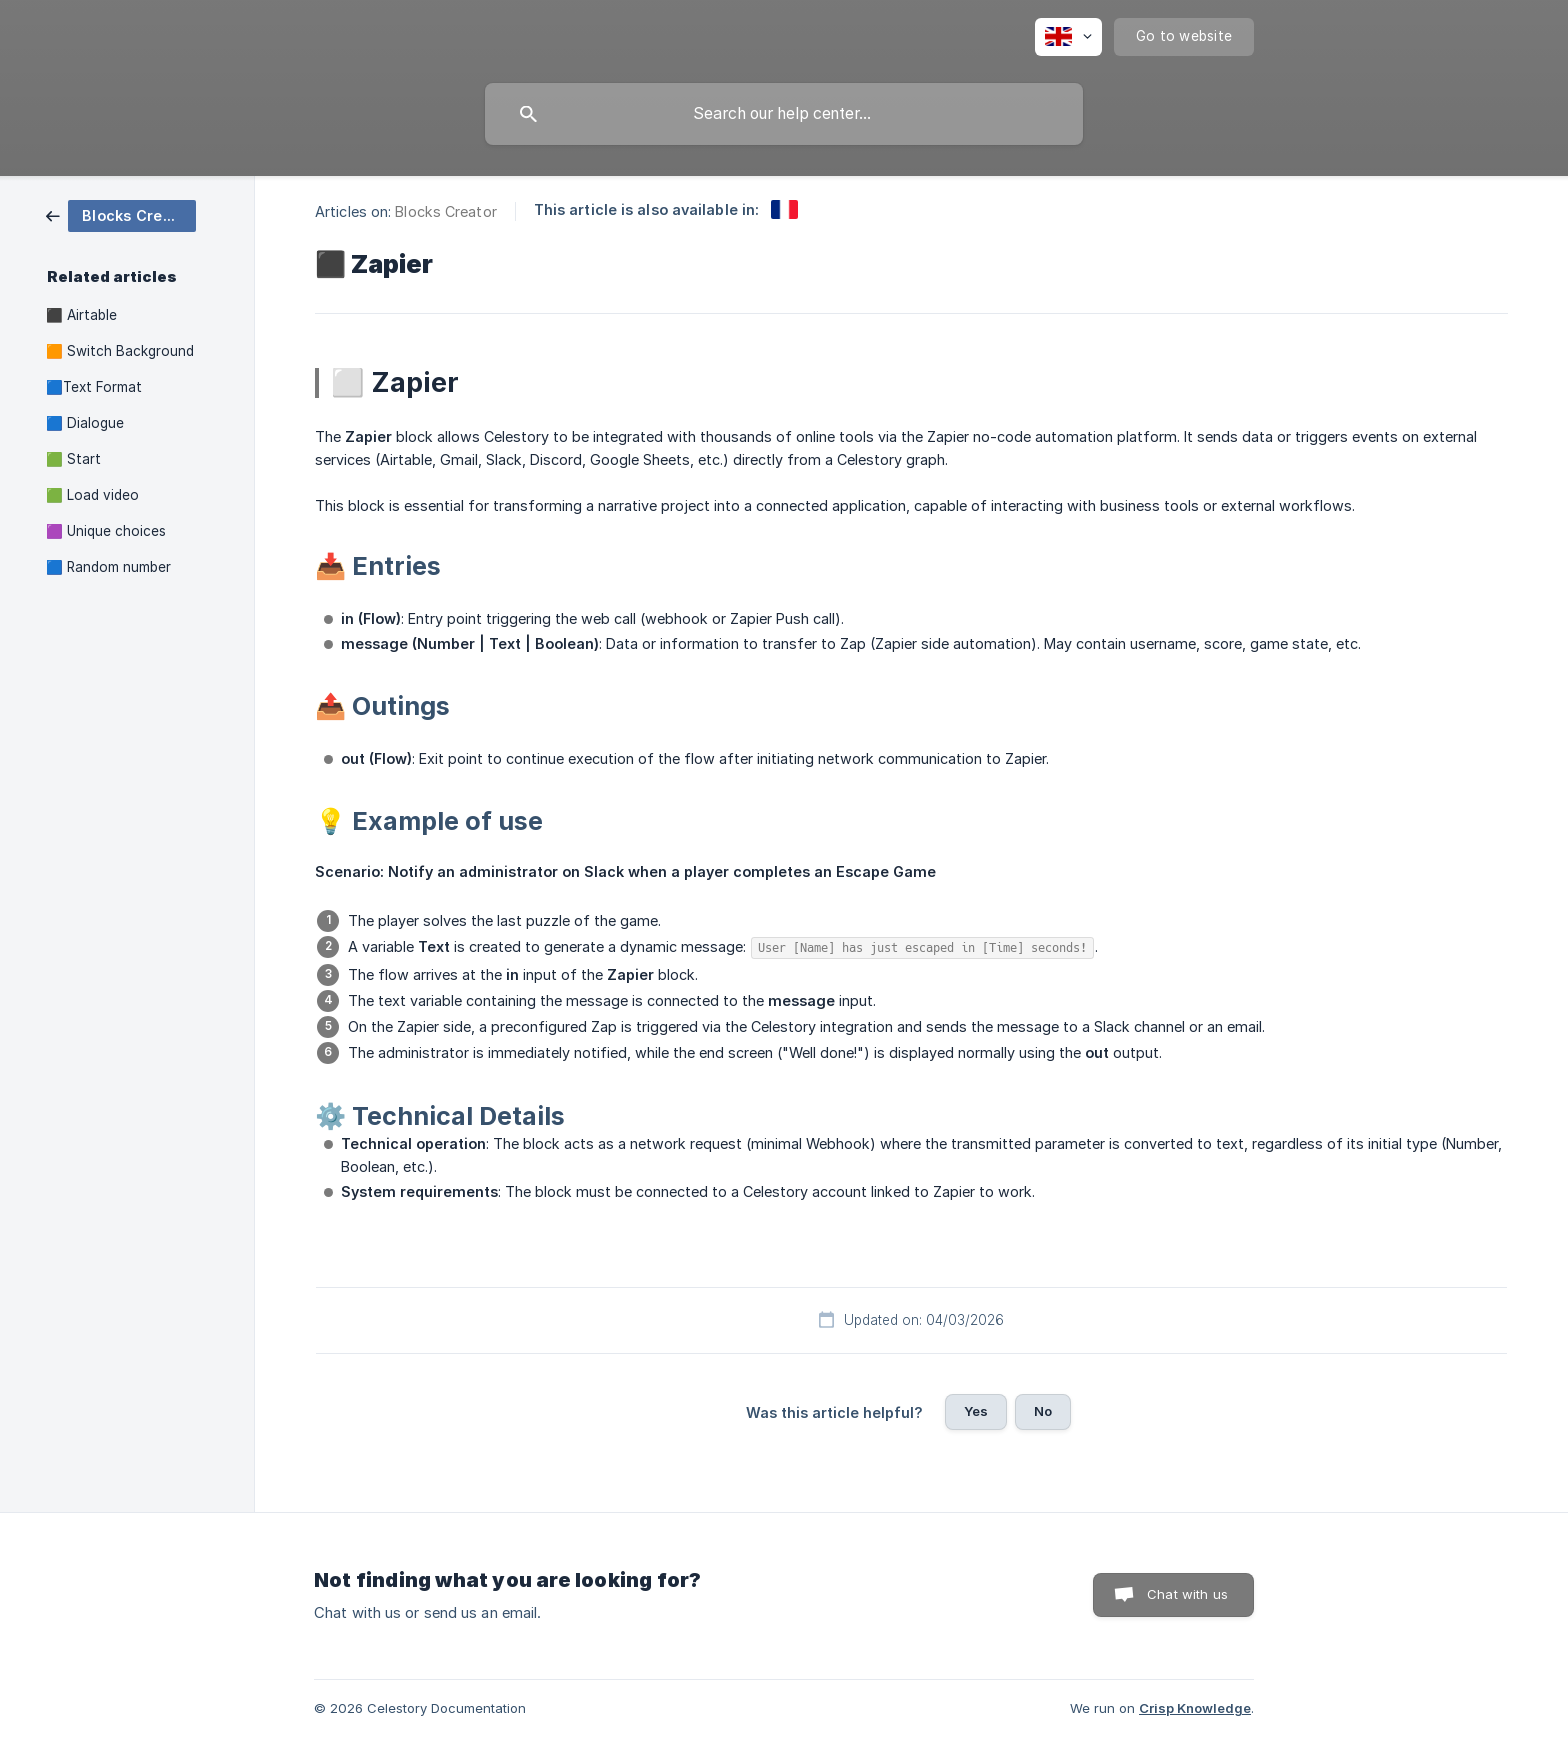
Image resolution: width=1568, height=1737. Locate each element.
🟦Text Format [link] (94, 387)
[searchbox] (784, 114)
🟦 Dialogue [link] (85, 423)
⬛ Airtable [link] (81, 315)
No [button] (1043, 1411)
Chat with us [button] (1187, 1594)
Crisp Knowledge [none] (1195, 1708)
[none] (1068, 37)
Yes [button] (976, 1411)
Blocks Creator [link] (445, 211)
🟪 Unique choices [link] (106, 531)
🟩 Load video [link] (92, 495)
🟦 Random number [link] (108, 567)
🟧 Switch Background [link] (120, 351)
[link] (121, 214)
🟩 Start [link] (73, 459)
